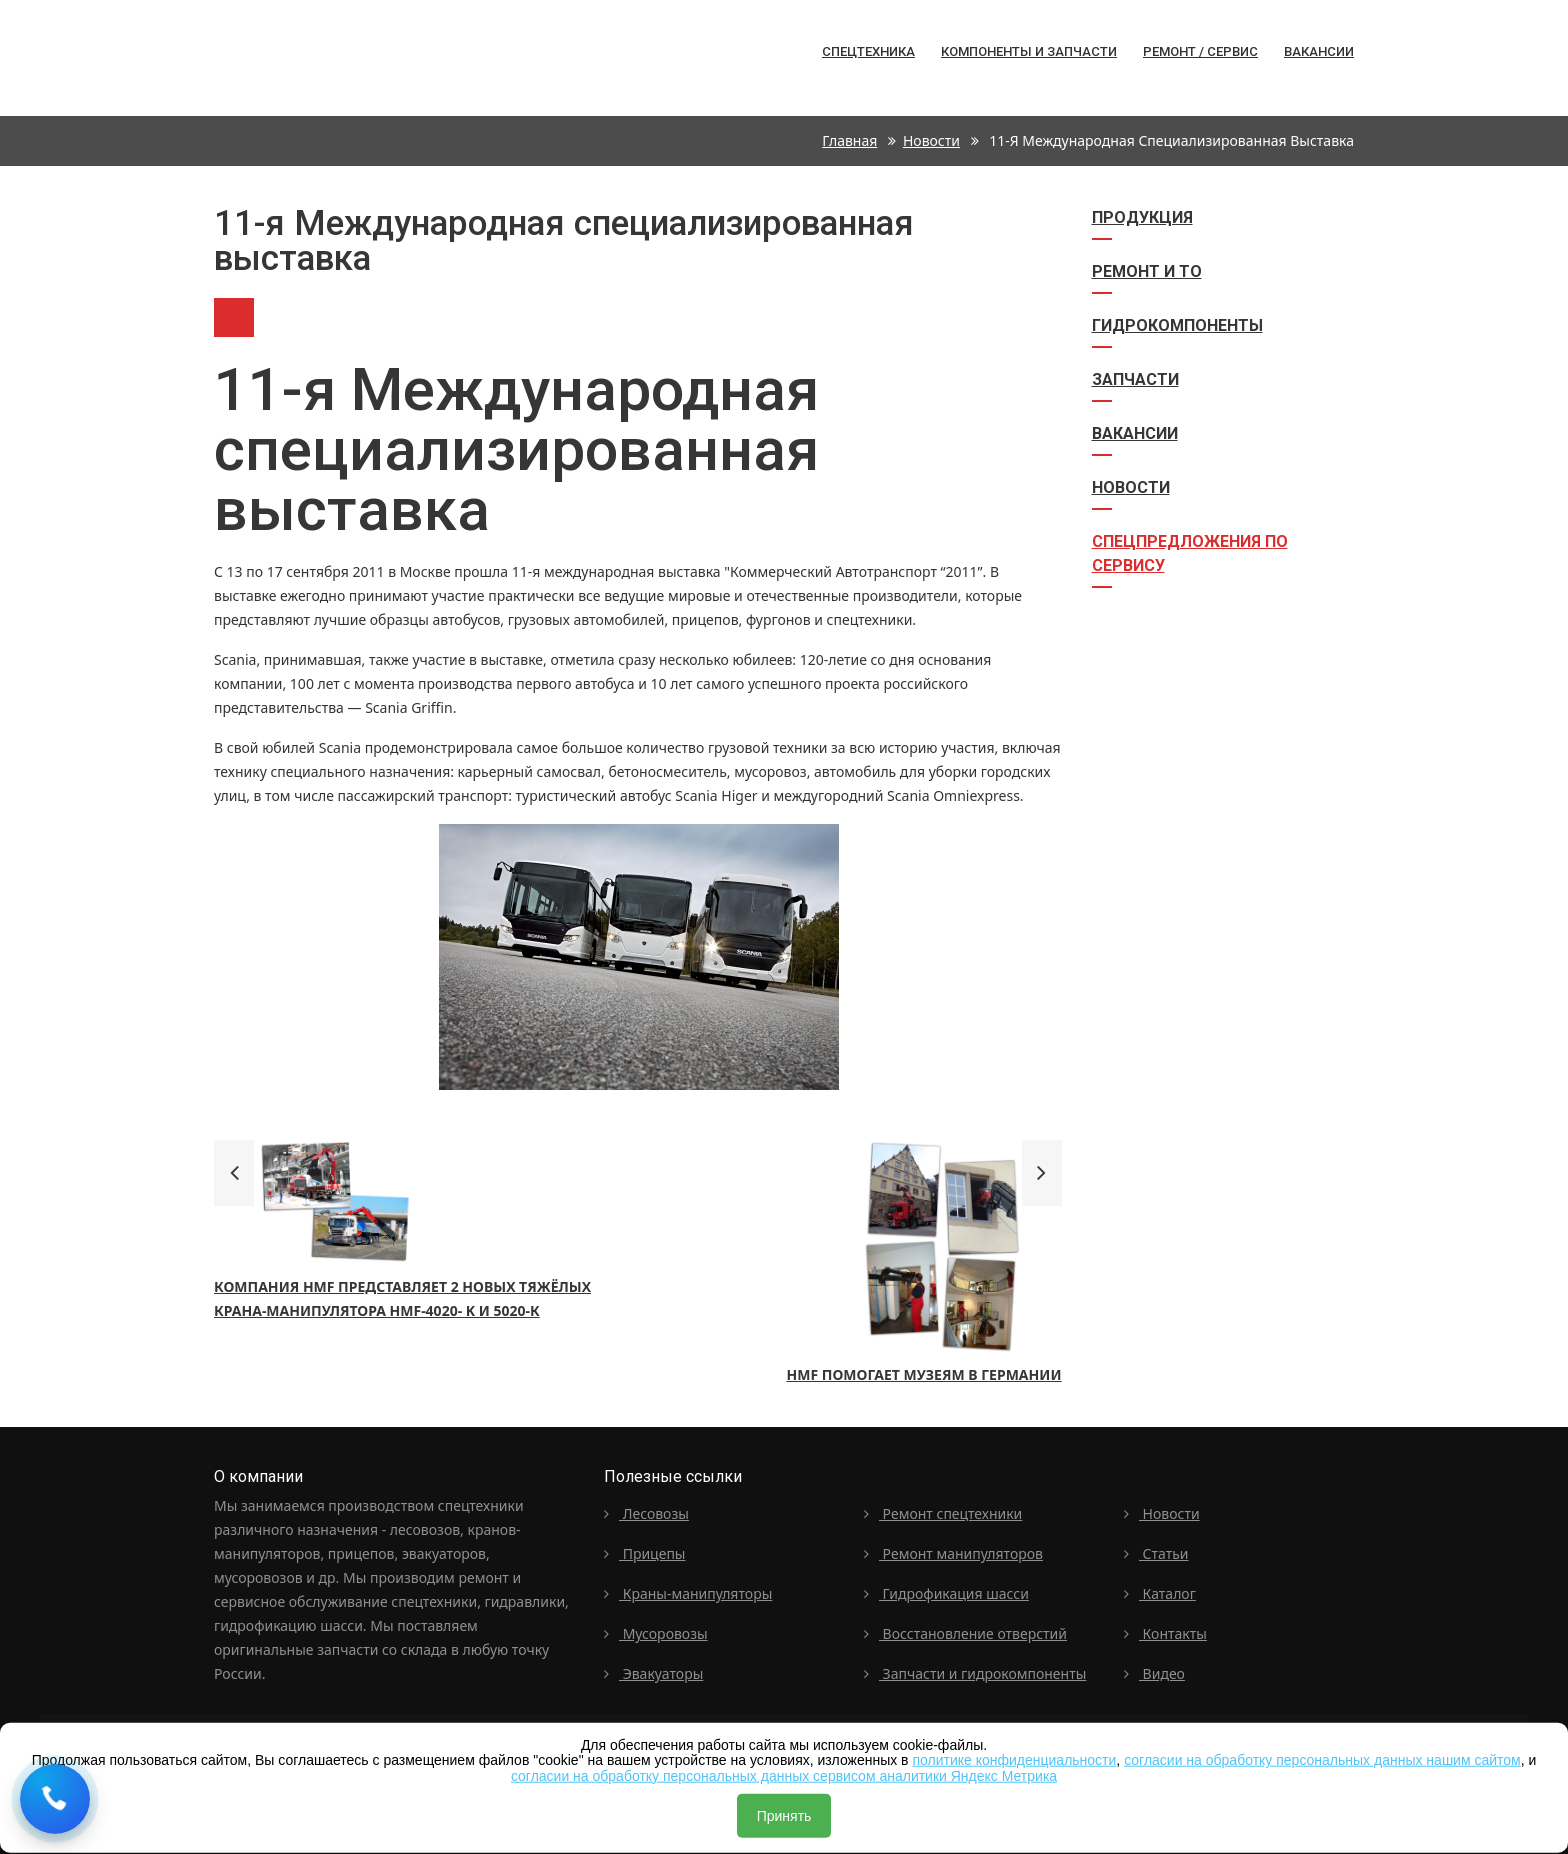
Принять (784, 1816)
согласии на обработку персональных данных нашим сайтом (1322, 1760)
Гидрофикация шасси (946, 1593)
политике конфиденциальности (1014, 1760)
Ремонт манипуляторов (953, 1553)
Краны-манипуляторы (688, 1593)
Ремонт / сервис (1200, 51)
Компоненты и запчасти (1029, 51)
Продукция (1142, 217)
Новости (931, 140)
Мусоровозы (656, 1633)
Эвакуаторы (653, 1673)
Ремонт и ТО (1147, 271)
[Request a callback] (55, 1799)
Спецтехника (252, 57)
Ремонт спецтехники (943, 1513)
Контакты (1165, 1633)
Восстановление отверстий (965, 1633)
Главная (849, 140)
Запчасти (1135, 379)
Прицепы (645, 1553)
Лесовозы (646, 1513)
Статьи (1156, 1553)
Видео (1154, 1673)
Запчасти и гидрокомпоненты (975, 1673)
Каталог (1160, 1593)
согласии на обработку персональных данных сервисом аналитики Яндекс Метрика (784, 1775)
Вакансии (1319, 51)
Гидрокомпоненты (1177, 325)
